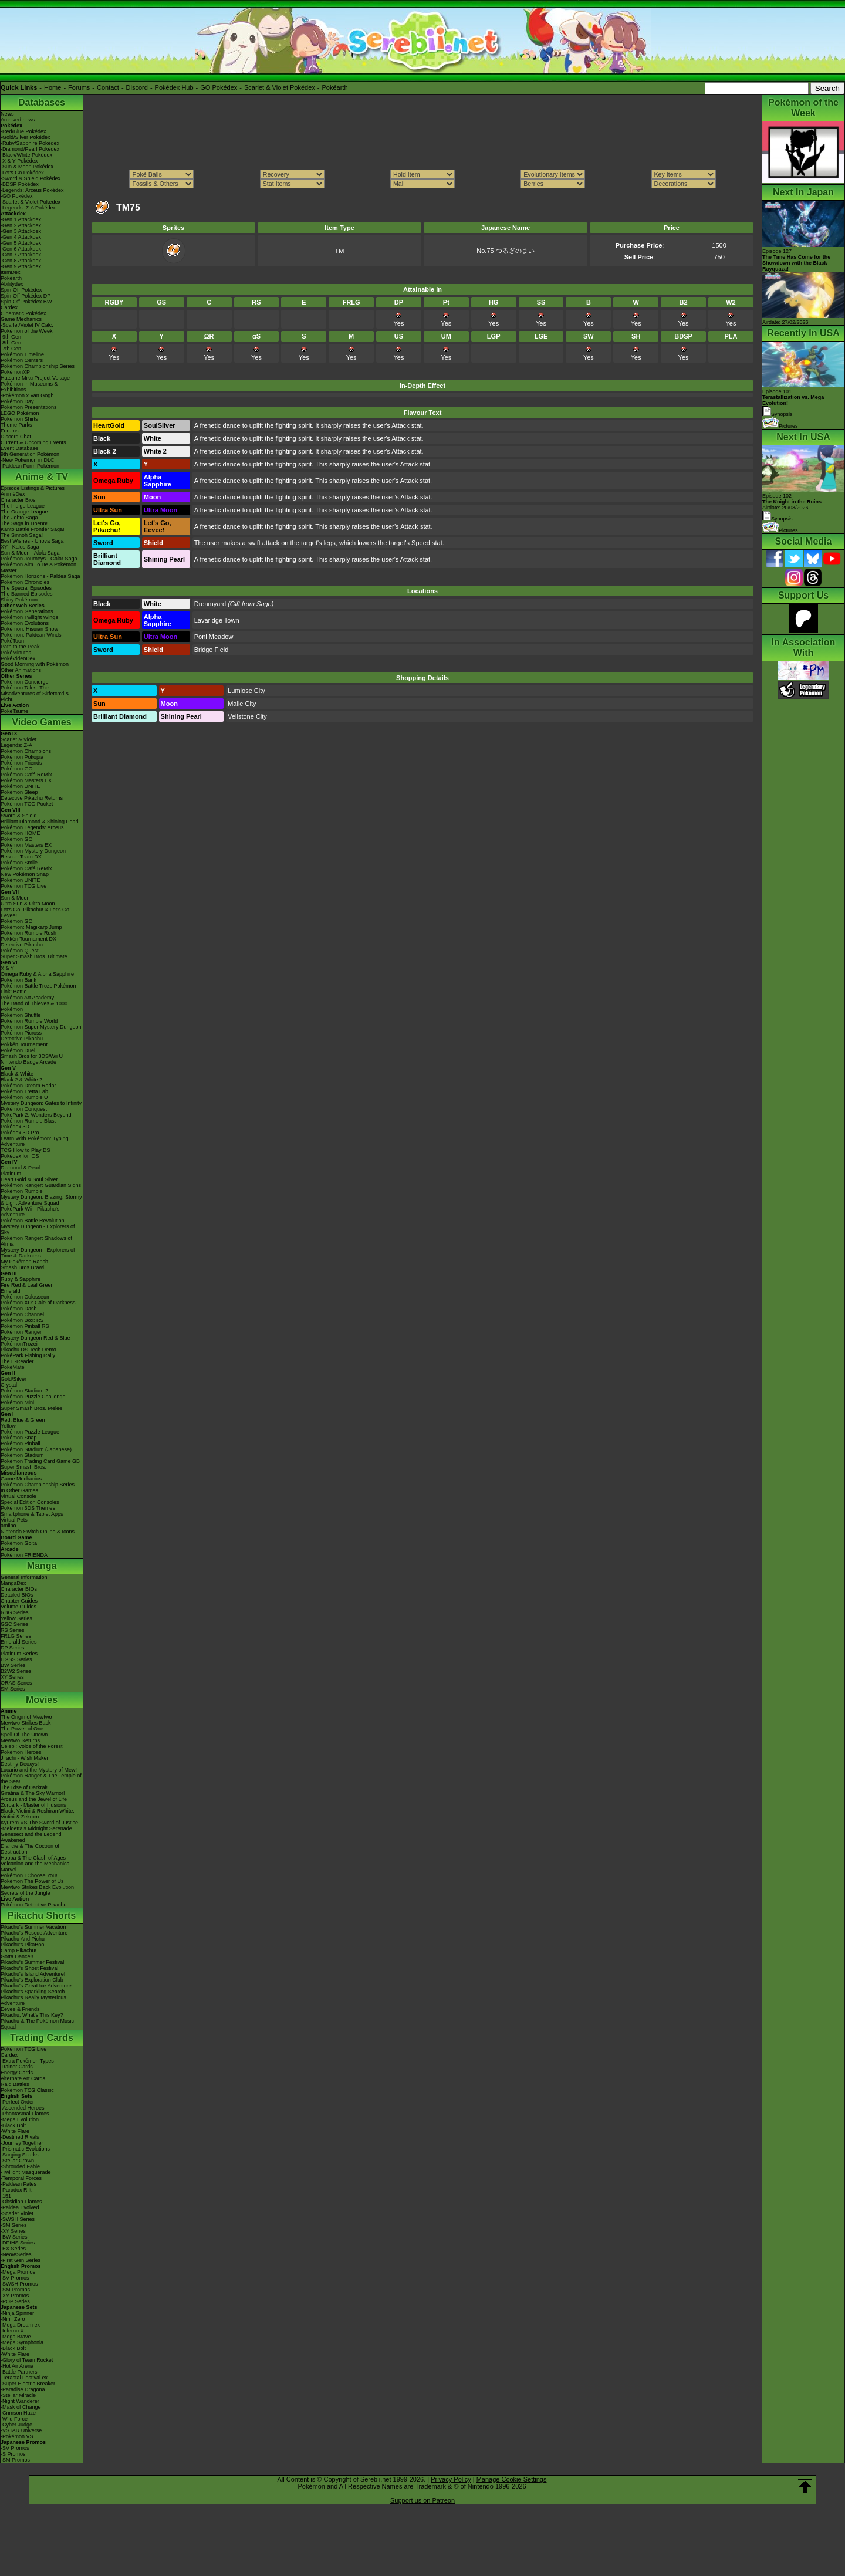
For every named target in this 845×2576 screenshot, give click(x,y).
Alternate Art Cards (23, 2078)
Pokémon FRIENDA (24, 1555)
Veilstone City (247, 716)
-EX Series (13, 2249)
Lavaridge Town (216, 620)
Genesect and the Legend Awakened (31, 1837)
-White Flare (15, 2131)
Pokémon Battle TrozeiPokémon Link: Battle (38, 989)
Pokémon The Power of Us (32, 1881)
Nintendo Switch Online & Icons (38, 1531)
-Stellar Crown (17, 2160)
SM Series (13, 1689)
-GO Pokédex (17, 196)
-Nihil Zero (13, 2319)
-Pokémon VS (17, 2436)
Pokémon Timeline (22, 354)
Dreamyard (210, 603)
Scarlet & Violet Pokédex (279, 87)
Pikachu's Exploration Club (32, 1980)
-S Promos (13, 2454)
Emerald (11, 1291)
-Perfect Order (17, 2102)
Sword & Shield (19, 816)
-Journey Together (22, 2143)
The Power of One (22, 1729)
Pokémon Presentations (29, 407)
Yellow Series (16, 1618)
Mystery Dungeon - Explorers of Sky (38, 1229)
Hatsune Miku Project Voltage (35, 378)
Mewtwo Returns (20, 1740)
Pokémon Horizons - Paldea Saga (40, 576)
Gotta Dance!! (17, 1956)
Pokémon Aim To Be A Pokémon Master (38, 567)
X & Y (7, 968)
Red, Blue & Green (23, 1420)
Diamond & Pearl (20, 1168)
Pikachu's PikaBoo (22, 1945)
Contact (108, 87)
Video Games (41, 722)
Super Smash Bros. (23, 1467)
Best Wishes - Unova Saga (32, 541)
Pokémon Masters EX (26, 780)
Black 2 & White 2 (21, 1080)
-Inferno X (12, 2331)
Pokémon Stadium (22, 1455)
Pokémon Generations (27, 611)
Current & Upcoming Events (33, 442)
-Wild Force (14, 2419)
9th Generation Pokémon (30, 454)
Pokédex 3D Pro (20, 1132)
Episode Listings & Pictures (33, 488)
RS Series (13, 1630)
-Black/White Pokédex (26, 155)
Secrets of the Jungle (25, 1893)
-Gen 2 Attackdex (21, 225)
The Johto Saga (19, 517)
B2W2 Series (16, 1671)
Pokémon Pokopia (22, 757)
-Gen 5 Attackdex (21, 243)
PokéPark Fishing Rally (28, 1355)
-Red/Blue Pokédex (23, 131)
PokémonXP (15, 372)
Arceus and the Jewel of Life (34, 1799)
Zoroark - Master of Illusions (33, 1805)
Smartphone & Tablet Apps (32, 1514)
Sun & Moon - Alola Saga (30, 553)
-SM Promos (15, 2290)
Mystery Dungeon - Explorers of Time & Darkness (38, 1253)
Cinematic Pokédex (23, 313)
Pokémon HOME (20, 833)
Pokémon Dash (19, 1308)
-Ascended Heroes (23, 2108)
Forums (79, 87)
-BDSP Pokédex (20, 184)
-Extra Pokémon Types (27, 2061)
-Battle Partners (19, 2372)
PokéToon (12, 641)
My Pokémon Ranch (24, 1262)
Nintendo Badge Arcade (28, 1062)
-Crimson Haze (18, 2413)
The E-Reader (17, 1361)
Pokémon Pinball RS (25, 1326)
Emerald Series (19, 1642)
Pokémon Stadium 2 (24, 1391)
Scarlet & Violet (18, 739)
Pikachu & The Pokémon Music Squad (37, 2024)
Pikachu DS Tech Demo (28, 1350)
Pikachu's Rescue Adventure (34, 1933)
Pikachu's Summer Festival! (33, 1962)
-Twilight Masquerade (26, 2172)
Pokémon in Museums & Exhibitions (29, 387)
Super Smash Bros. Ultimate (34, 956)
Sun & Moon (15, 898)
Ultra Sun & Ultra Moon (28, 904)
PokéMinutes (16, 652)
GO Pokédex (218, 87)
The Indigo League (23, 506)
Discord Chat (16, 437)
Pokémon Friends (21, 763)
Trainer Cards (17, 2067)
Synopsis (777, 519)
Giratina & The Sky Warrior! (33, 1793)
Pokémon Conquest (24, 1109)
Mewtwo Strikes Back (26, 1723)
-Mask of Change (21, 2407)
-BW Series (14, 2237)
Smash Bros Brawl (22, 1267)
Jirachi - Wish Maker (25, 1758)
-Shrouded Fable (20, 2166)
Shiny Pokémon (19, 600)
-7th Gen (11, 348)
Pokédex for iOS (20, 1156)
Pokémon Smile (19, 863)
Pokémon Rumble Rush (28, 933)
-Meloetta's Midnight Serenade (36, 1828)
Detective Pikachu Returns (32, 798)
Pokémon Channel (22, 1314)
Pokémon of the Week (26, 331)
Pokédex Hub (174, 87)
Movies (42, 1700)
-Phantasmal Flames (25, 2114)
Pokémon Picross (21, 1033)
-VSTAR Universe (21, 2430)
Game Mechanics (21, 319)
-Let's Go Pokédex (22, 172)
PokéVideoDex (18, 658)
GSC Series (15, 1624)
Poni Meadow (214, 636)
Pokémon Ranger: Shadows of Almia (36, 1241)
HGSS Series (16, 1659)
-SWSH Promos (19, 2284)
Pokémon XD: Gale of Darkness (38, 1303)
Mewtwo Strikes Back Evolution (37, 1887)
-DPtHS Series (18, 2243)
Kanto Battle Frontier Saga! (33, 529)
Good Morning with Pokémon (35, 664)
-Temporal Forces (21, 2178)
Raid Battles (15, 2084)
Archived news (18, 120)
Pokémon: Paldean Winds (31, 635)
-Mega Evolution (20, 2119)
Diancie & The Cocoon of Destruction (30, 1849)
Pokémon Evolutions (25, 623)
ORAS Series (16, 1683)
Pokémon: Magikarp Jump (31, 927)
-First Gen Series (20, 2260)
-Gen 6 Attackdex (21, 249)
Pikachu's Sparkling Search (33, 1991)
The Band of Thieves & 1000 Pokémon (34, 1006)
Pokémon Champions (26, 751)
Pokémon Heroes (21, 1752)
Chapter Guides (19, 1601)
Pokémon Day (17, 401)
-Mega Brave (16, 2337)
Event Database (19, 448)
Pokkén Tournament (24, 1044)
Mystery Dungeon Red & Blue (35, 1338)
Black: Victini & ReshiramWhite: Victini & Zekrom (38, 1814)
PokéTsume (14, 711)
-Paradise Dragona (23, 2389)
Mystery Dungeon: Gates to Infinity (41, 1103)
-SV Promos (15, 2278)
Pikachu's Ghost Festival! (30, 1968)
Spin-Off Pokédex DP (25, 296)
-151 (6, 2196)
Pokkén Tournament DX (28, 939)
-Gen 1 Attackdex (21, 219)
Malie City (242, 703)
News (7, 114)
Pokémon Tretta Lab (24, 1091)
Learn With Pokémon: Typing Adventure (34, 1141)
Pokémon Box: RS (22, 1320)
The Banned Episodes (27, 594)
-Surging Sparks (20, 2155)
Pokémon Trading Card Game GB (40, 1461)
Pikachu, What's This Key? (32, 2015)
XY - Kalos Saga (20, 547)
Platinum (11, 1174)
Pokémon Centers (22, 360)
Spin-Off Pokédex (21, 290)
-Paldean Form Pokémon (30, 466)
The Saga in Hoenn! (24, 523)
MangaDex (13, 1583)
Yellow (8, 1426)
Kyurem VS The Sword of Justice (39, 1822)
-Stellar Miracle (18, 2395)
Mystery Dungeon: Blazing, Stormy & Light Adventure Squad (41, 1200)
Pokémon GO (17, 769)
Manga (42, 1566)
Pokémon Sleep (19, 792)
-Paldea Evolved (20, 2207)
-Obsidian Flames (21, 2202)
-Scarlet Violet (17, 2213)
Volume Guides (18, 1607)
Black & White (17, 1074)
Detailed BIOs (17, 1595)
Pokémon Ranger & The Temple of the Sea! (41, 1778)
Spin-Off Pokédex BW (26, 302)
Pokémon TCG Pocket (27, 804)
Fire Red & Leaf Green (27, 1285)
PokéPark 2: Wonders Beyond (36, 1115)
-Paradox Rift (16, 2190)
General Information (24, 1577)
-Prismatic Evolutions (25, 2149)
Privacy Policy (451, 2479)
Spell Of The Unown (24, 1734)
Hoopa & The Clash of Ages (33, 1858)
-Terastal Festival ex (24, 2378)
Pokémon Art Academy (27, 997)
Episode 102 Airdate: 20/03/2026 (792, 502)
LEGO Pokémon (20, 413)
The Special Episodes (26, 588)
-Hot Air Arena (17, 2366)
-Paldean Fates (18, 2184)
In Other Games (19, 1490)
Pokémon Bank (18, 980)
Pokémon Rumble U (24, 1097)
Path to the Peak (20, 647)
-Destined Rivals (20, 2137)
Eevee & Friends (20, 2009)
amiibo (8, 1526)
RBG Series (15, 1612)
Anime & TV (41, 477)
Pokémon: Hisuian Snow (29, 629)
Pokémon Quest (20, 951)
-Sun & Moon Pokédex (27, 167)
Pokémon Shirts (19, 419)
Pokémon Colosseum (26, 1297)
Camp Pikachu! (18, 1950)
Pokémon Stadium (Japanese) (36, 1449)
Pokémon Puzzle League (30, 1432)
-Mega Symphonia (22, 2342)
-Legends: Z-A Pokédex (28, 208)
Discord (137, 87)
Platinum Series (19, 1654)
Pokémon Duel (18, 1050)
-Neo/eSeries (16, 2254)
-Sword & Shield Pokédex (30, 178)
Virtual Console (18, 1496)
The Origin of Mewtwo (26, 1717)
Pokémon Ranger (21, 1332)
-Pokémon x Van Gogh (27, 395)
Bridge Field (211, 649)
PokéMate (13, 1367)
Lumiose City (246, 690)
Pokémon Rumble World (29, 1021)
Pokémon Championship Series (38, 366)
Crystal (9, 1385)
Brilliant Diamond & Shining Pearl (40, 821)
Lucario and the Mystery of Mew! (39, 1770)
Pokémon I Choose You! (29, 1875)
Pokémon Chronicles (25, 582)
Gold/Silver (13, 1379)
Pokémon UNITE (20, 786)
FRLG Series (16, 1636)
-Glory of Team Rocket (27, 2360)
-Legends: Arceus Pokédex (32, 190)
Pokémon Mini (17, 1402)
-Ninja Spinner (17, 2313)
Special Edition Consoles (30, 1502)
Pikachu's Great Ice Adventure (36, 1986)
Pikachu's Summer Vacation (33, 1927)
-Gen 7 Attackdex (21, 255)
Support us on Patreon (422, 2500)
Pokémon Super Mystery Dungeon (41, 1027)
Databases (41, 102)
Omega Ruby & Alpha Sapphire (37, 974)
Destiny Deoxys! (20, 1764)
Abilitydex (12, 284)
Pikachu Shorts (42, 1916)
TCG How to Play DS (25, 1150)
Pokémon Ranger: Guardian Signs (41, 1185)
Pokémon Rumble (22, 1191)
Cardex (9, 307)
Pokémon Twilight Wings (29, 617)
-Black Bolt (13, 2125)
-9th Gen (11, 337)
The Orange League (24, 512)
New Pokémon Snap (25, 874)
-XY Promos (15, 2295)
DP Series (12, 1648)
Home (52, 87)
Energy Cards (17, 2072)
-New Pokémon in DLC (28, 460)
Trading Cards (41, 2038)
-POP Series (15, 2301)
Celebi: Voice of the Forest (32, 1746)
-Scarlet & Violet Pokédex (30, 202)
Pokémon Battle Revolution (33, 1220)
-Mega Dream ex (20, 2325)
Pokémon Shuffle (20, 1015)
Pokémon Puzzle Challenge (33, 1396)
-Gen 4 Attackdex (21, 237)
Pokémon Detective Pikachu (34, 1905)
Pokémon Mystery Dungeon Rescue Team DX (33, 854)
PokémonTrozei (19, 1344)
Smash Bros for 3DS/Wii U (32, 1056)
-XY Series (13, 2231)
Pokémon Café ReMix (26, 774)
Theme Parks (16, 425)
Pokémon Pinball (20, 1443)
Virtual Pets (14, 1520)
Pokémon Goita (19, 1543)
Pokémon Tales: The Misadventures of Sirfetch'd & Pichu (35, 693)
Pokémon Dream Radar (28, 1085)
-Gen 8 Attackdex (21, 260)
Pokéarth (334, 87)
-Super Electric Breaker (28, 2383)
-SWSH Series (18, 2219)
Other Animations (21, 670)
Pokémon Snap (19, 1438)
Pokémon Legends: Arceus (32, 827)
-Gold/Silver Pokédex (25, 137)
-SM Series (14, 2225)
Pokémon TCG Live (23, 886)
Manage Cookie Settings (511, 2479)
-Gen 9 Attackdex (21, 266)
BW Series (13, 1665)
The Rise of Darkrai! (24, 1787)
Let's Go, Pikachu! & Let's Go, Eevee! (36, 912)
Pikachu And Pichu (23, 1939)
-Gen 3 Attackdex (21, 231)
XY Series (12, 1677)
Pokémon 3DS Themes (28, 1508)
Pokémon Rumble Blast (28, 1121)
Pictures (780, 426)
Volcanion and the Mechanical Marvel (36, 1866)
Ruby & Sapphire (20, 1279)
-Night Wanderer (20, 2401)
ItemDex (11, 272)
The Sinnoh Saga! (22, 535)
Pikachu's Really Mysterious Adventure (33, 2000)
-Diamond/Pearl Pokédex (30, 149)
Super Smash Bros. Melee (31, 1408)
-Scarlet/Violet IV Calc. (27, 325)
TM (339, 251)
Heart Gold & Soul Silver (29, 1179)
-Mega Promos (18, 2272)
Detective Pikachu (22, 945)
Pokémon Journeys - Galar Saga (39, 559)
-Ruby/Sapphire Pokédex (30, 143)
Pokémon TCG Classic (27, 2090)
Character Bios (18, 500)
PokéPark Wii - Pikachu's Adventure (30, 1212)
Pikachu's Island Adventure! (33, 1974)
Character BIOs (19, 1589)
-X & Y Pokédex (19, 161)
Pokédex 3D (15, 1127)
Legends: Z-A (16, 745)
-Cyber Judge (16, 2425)
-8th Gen (11, 343)
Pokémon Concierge (25, 682)
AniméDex (13, 494)
